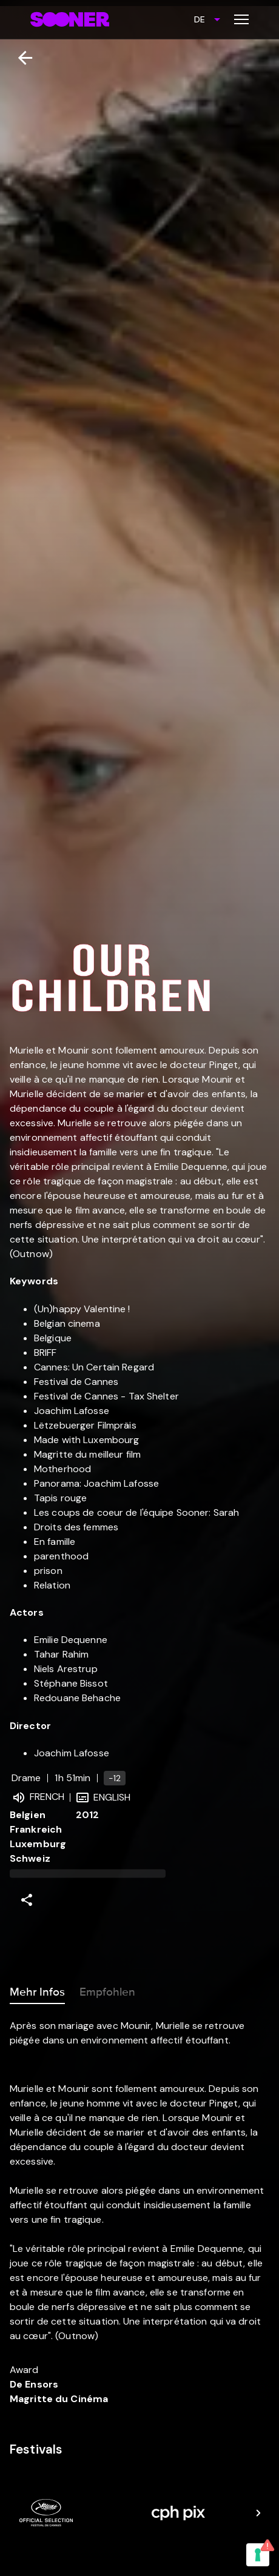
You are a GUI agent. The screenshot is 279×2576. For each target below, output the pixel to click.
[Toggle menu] (241, 19)
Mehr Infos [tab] (37, 1989)
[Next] (258, 2513)
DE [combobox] (199, 19)
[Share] (27, 1900)
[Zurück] (20, 57)
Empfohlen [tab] (107, 1989)
